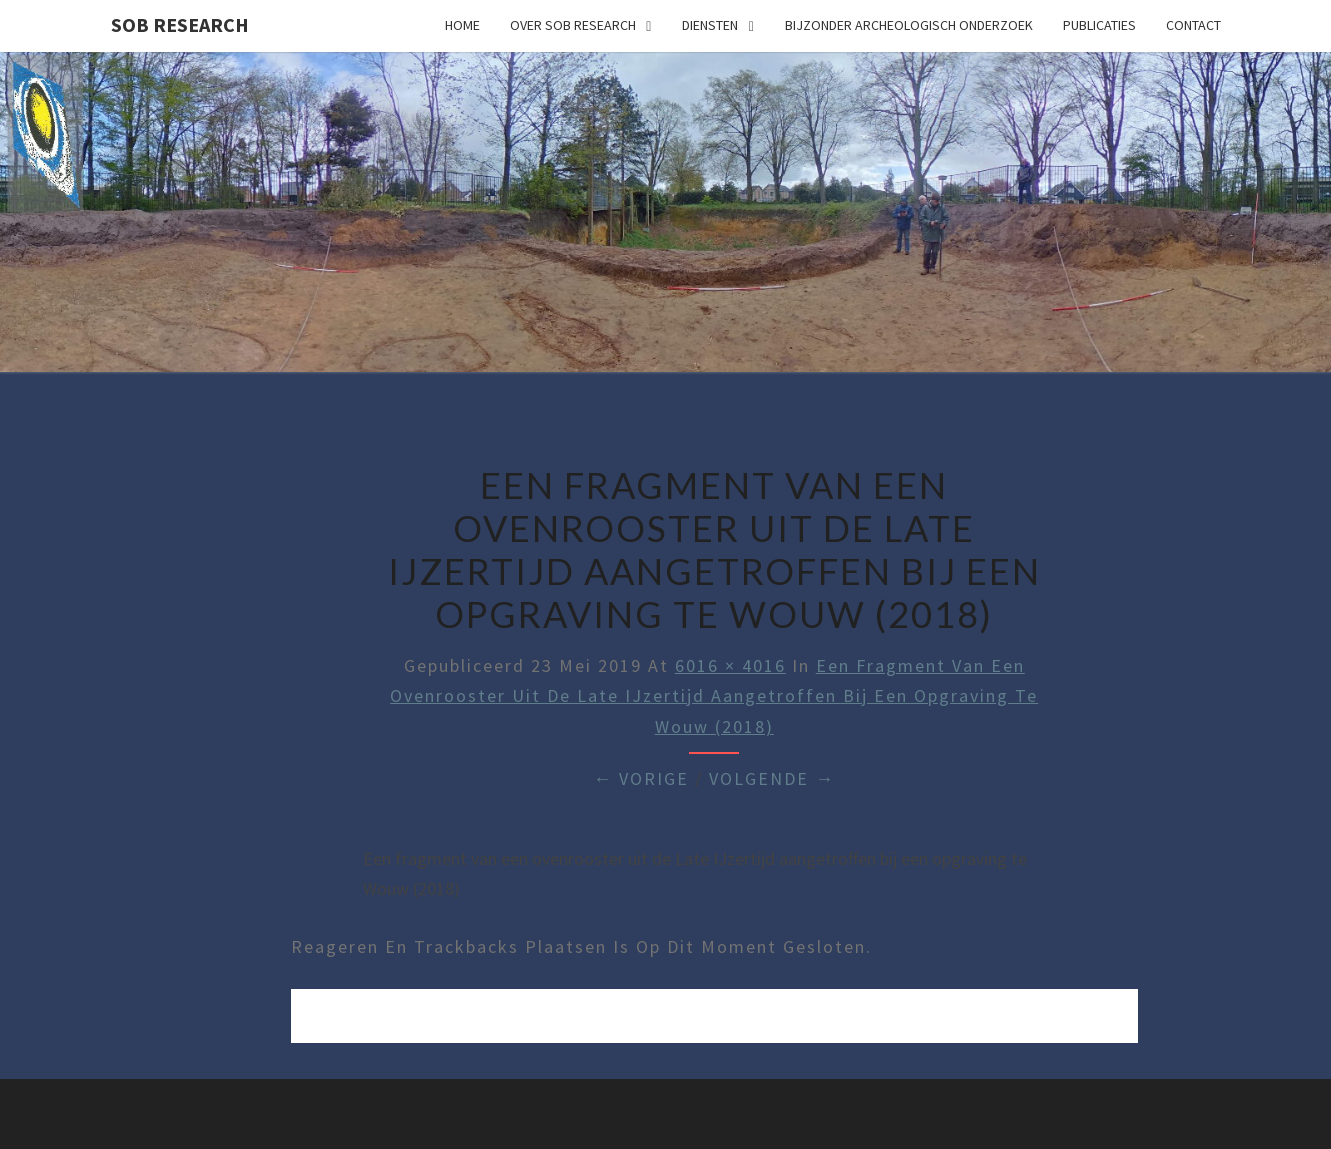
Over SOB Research (573, 25)
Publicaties (1099, 25)
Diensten (710, 25)
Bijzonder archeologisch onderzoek (909, 25)
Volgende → (772, 778)
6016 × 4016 (730, 665)
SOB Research (180, 24)
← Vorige (641, 778)
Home (462, 25)
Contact (1193, 25)
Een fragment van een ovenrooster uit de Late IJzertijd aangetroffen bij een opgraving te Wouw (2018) (714, 696)
